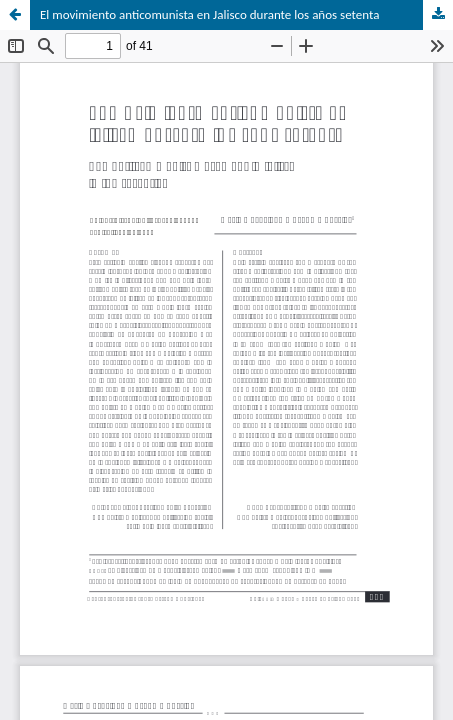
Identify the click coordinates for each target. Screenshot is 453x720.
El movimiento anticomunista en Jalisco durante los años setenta (209, 14)
